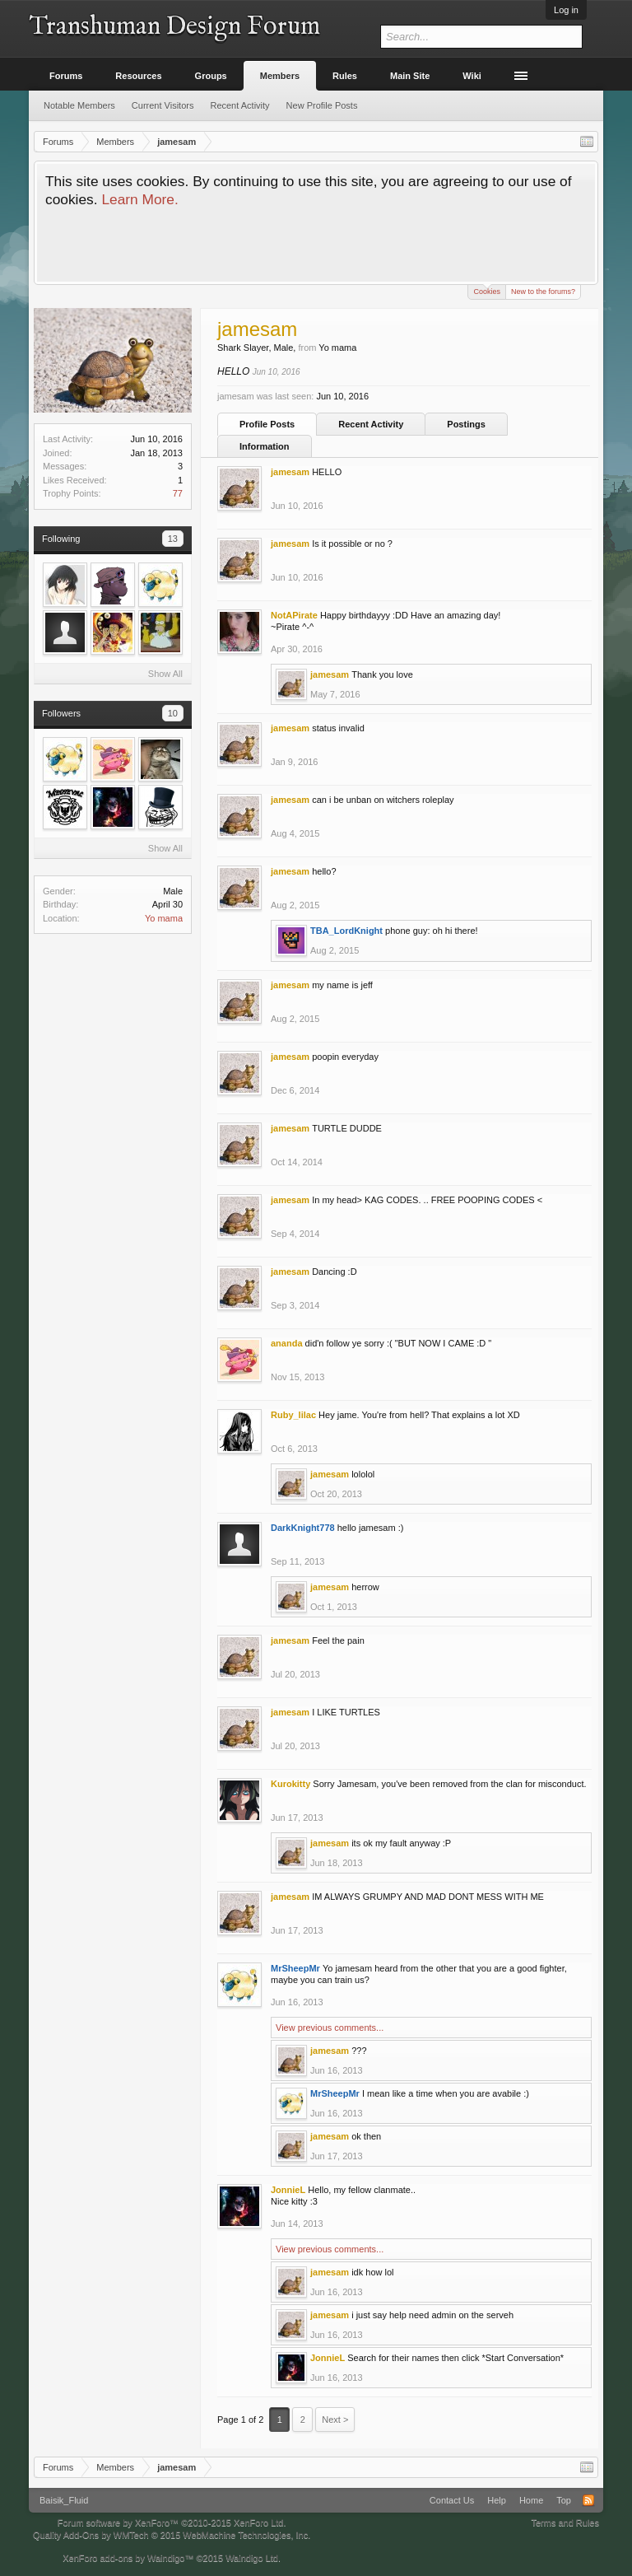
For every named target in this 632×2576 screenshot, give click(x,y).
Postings (466, 424)
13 (173, 539)
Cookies (486, 290)
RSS (588, 2500)
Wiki (471, 76)
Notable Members (79, 105)
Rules (344, 76)
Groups (211, 76)
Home (531, 2500)
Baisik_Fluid (64, 2500)
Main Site (410, 76)
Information (264, 446)
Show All (165, 674)
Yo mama (164, 918)
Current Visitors (163, 105)
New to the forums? (543, 291)
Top (563, 2500)
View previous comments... (329, 2027)
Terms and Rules (565, 2522)
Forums (65, 76)
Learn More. (139, 199)
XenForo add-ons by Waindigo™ (128, 2558)
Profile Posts (267, 424)
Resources (138, 76)
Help (496, 2500)
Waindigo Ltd (251, 2558)
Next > (335, 2419)
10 (173, 713)
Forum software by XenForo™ (172, 2522)
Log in (566, 10)
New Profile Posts (322, 105)
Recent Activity (370, 424)
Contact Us (452, 2500)
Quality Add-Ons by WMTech (171, 2535)
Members (280, 76)
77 (178, 493)
